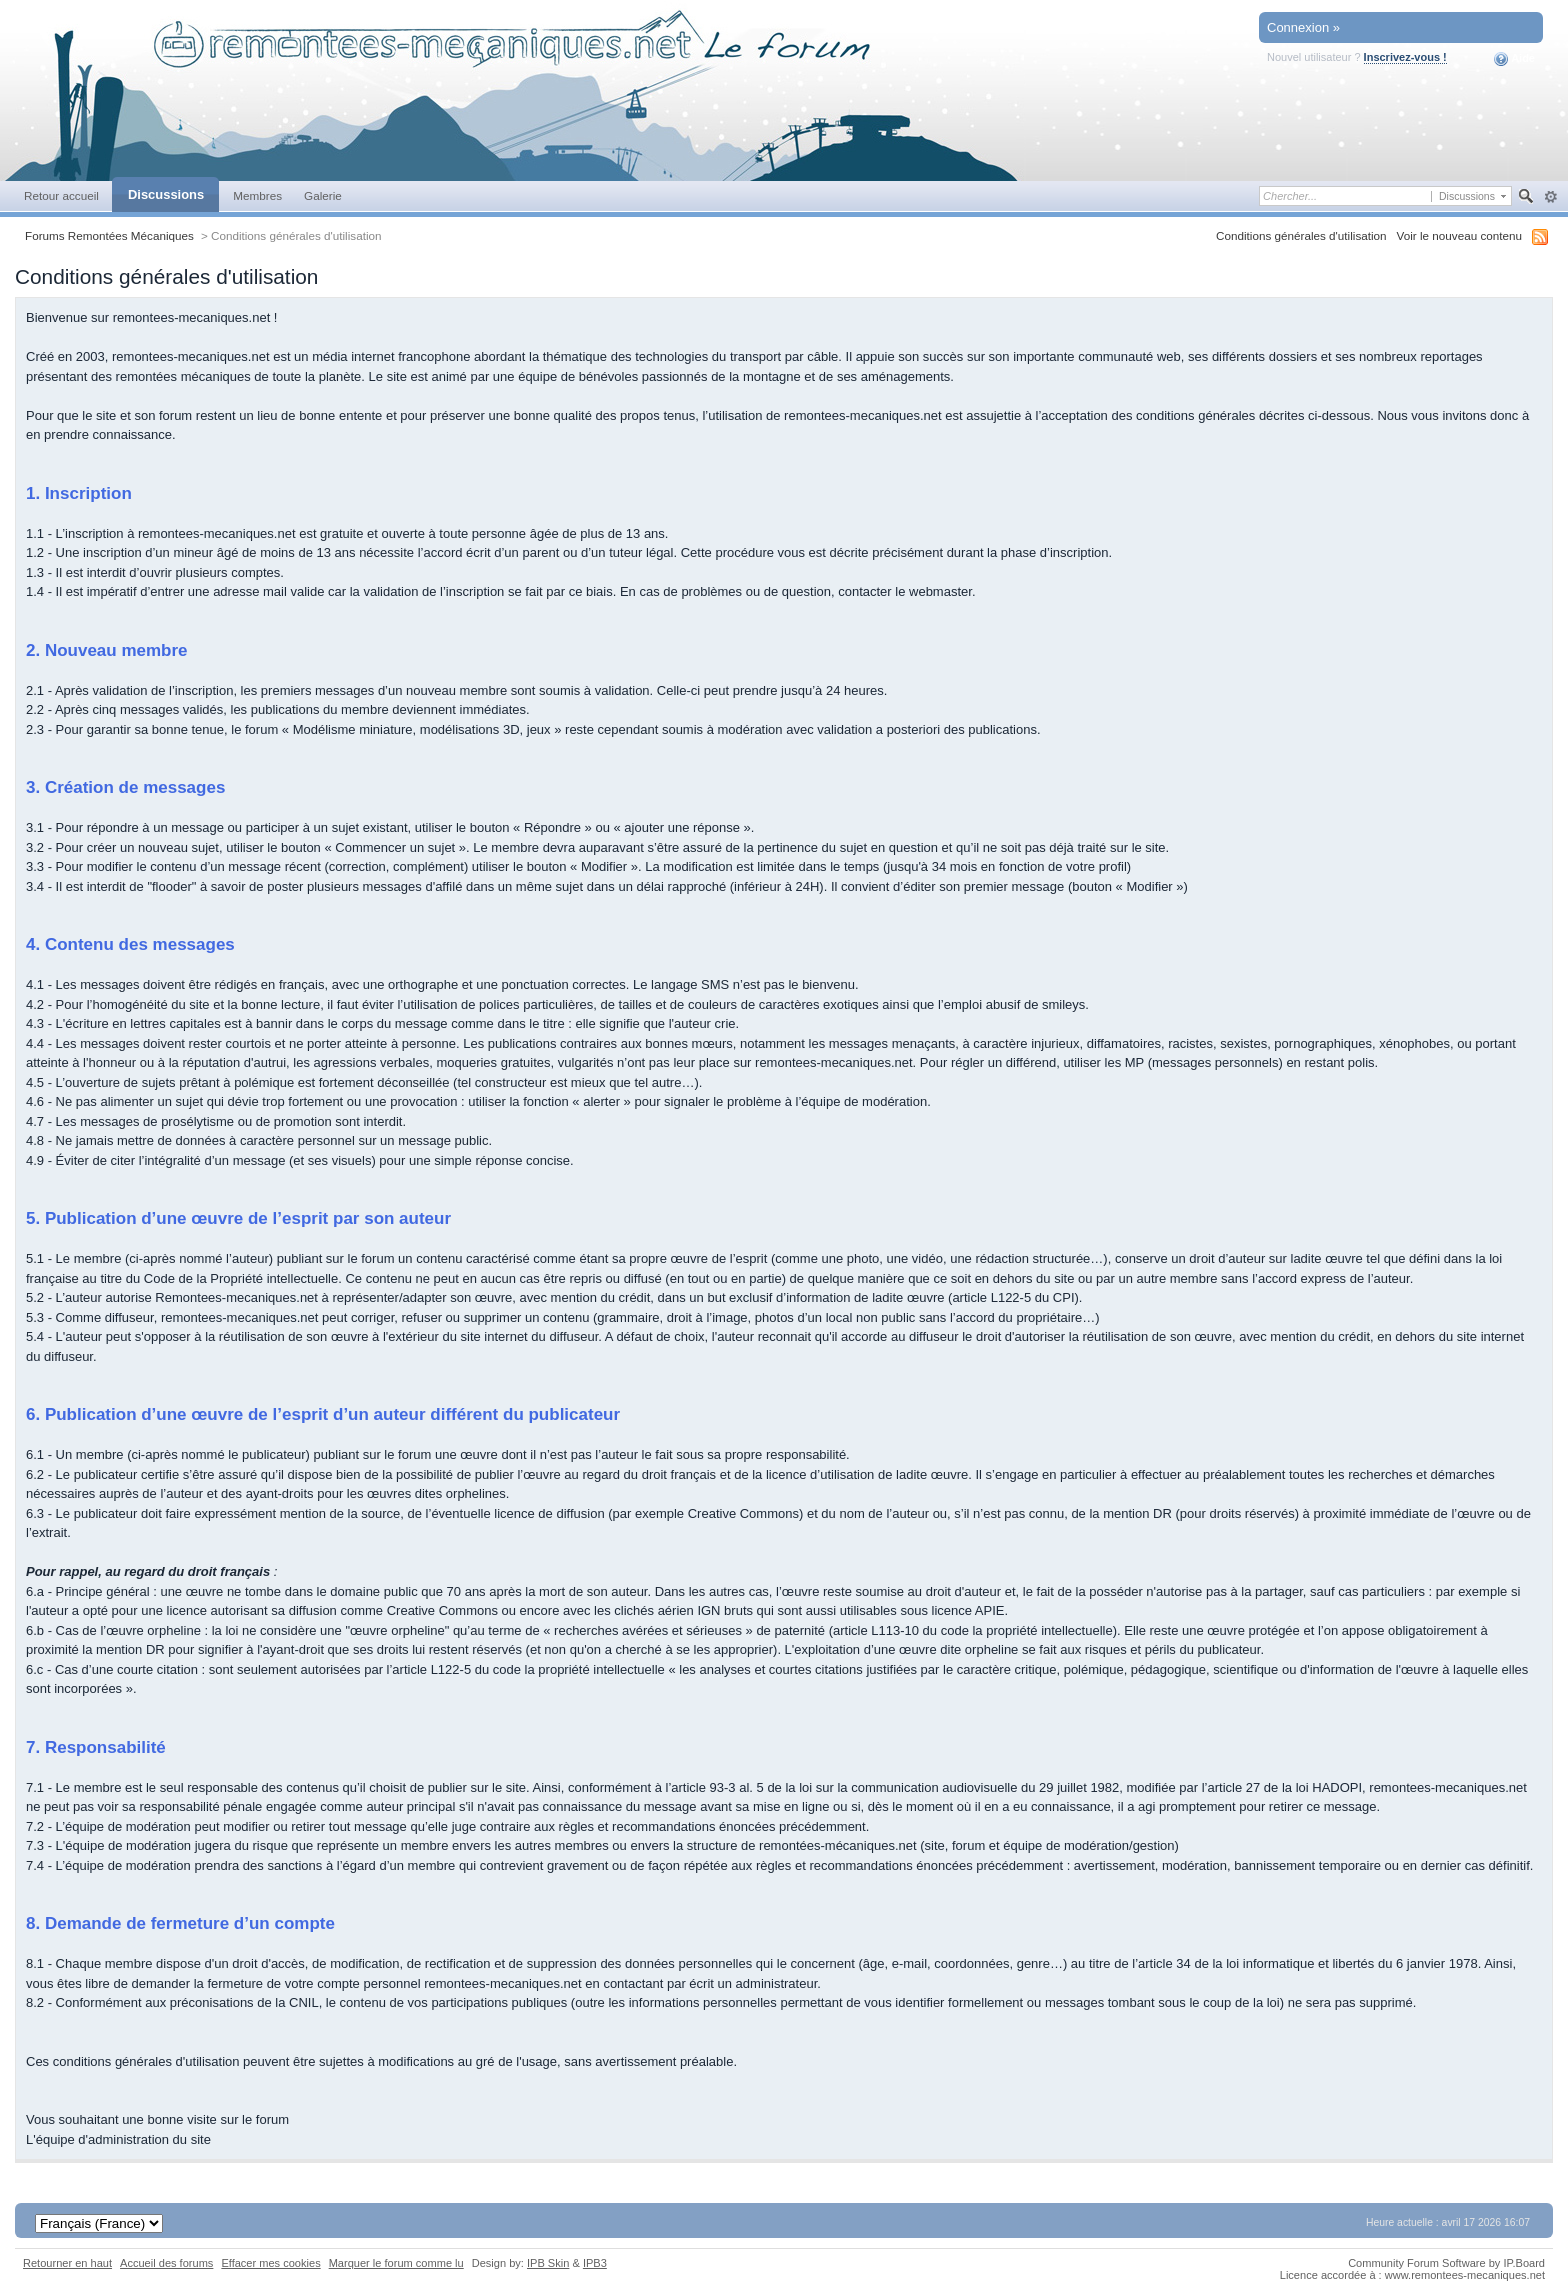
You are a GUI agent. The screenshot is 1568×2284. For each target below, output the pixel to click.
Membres (257, 195)
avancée (1550, 197)
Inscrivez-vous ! (1405, 57)
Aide (1514, 59)
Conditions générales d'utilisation (1301, 235)
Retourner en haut (67, 2263)
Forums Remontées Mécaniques (109, 235)
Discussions (166, 194)
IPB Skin (548, 2263)
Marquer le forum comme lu (396, 2263)
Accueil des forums (166, 2263)
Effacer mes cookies (270, 2263)
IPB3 (595, 2263)
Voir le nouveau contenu (1459, 235)
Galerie (323, 195)
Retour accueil (61, 195)
